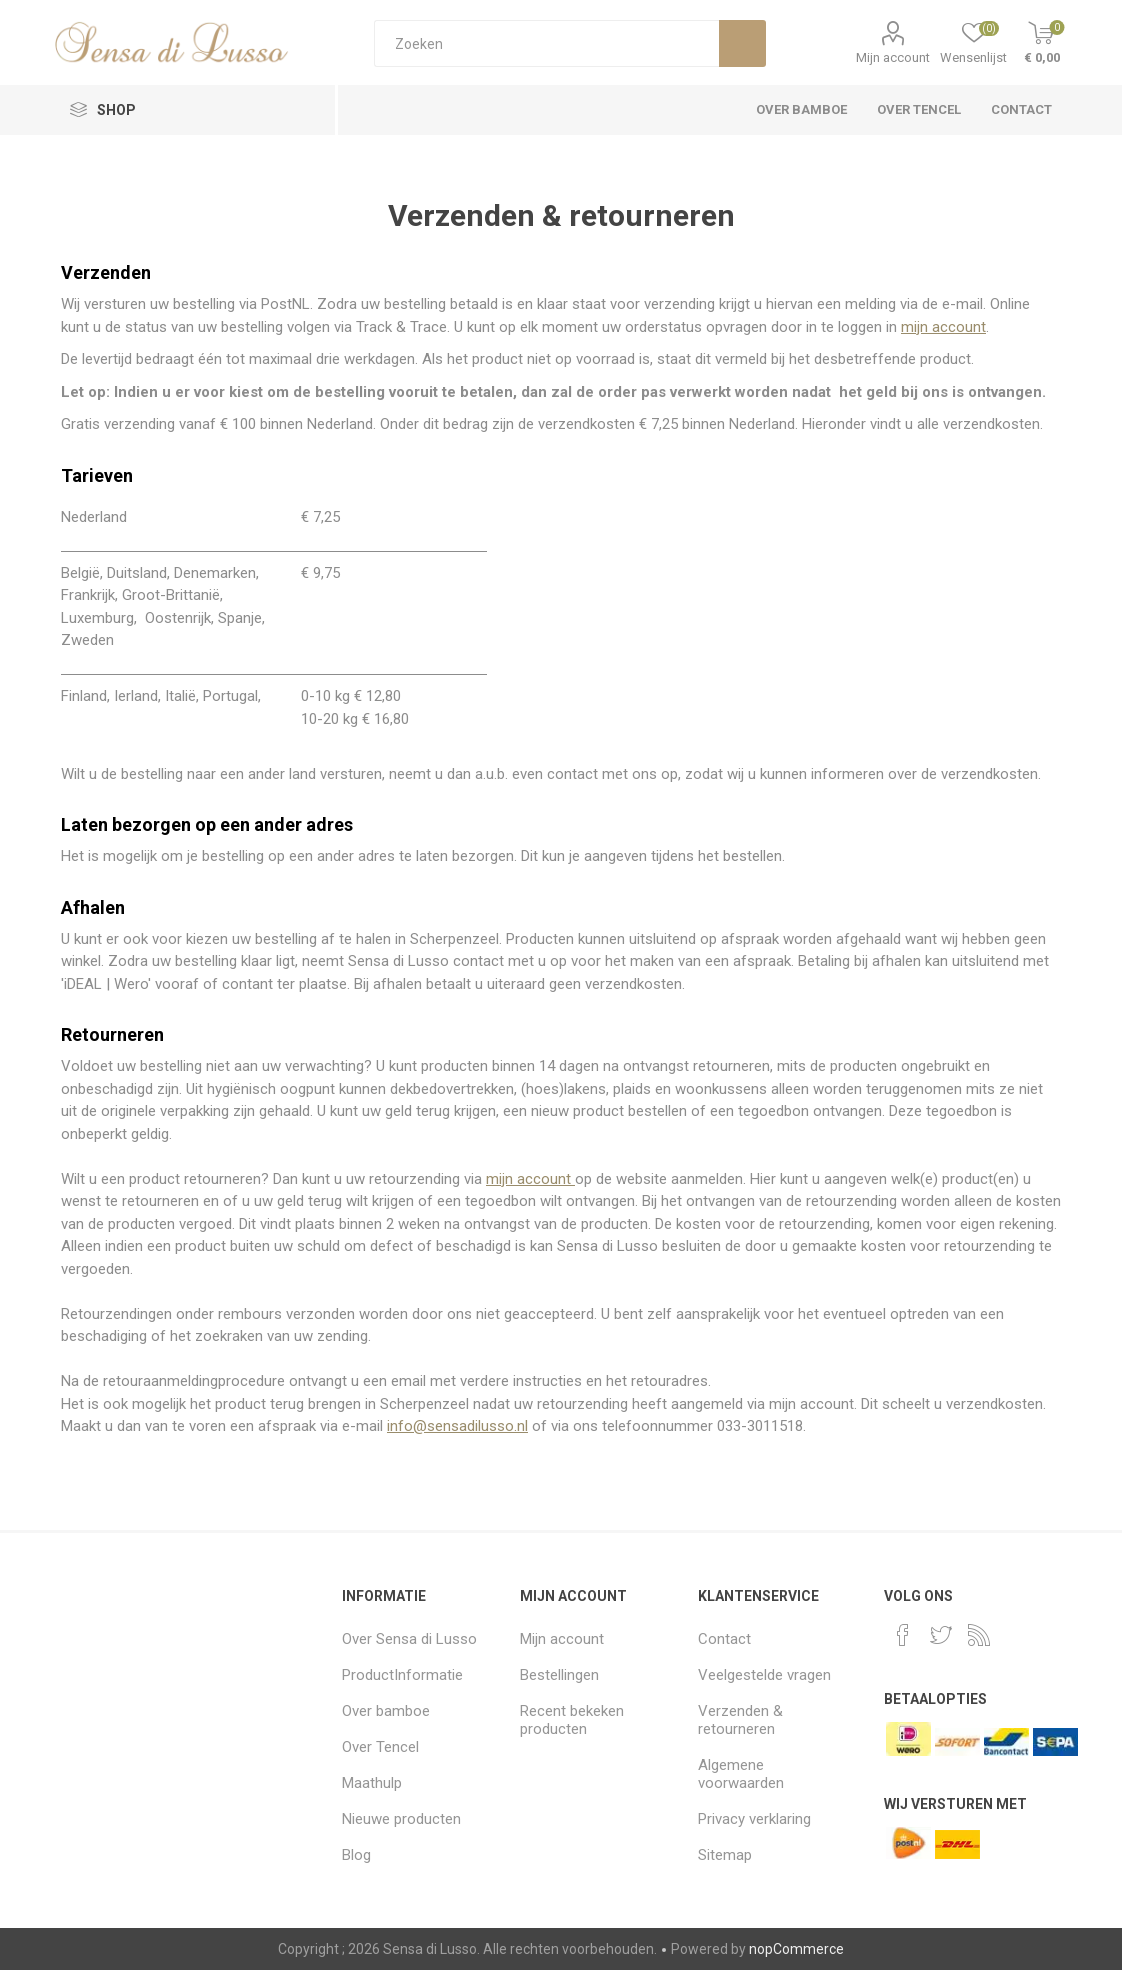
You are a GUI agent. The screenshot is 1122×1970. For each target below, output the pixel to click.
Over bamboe (386, 1711)
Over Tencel (380, 1747)
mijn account (943, 327)
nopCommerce (796, 1949)
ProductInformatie (402, 1675)
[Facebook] (903, 1635)
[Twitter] (941, 1635)
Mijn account (893, 57)
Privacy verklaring (754, 1819)
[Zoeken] (546, 43)
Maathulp (372, 1783)
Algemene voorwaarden (741, 1774)
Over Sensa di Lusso (409, 1639)
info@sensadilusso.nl (457, 1426)
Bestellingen (559, 1675)
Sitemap (725, 1855)
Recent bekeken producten (572, 1720)
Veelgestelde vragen (764, 1675)
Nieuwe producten (401, 1819)
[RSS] (979, 1635)
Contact (724, 1639)
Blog (356, 1855)
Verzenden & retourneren (740, 1720)
